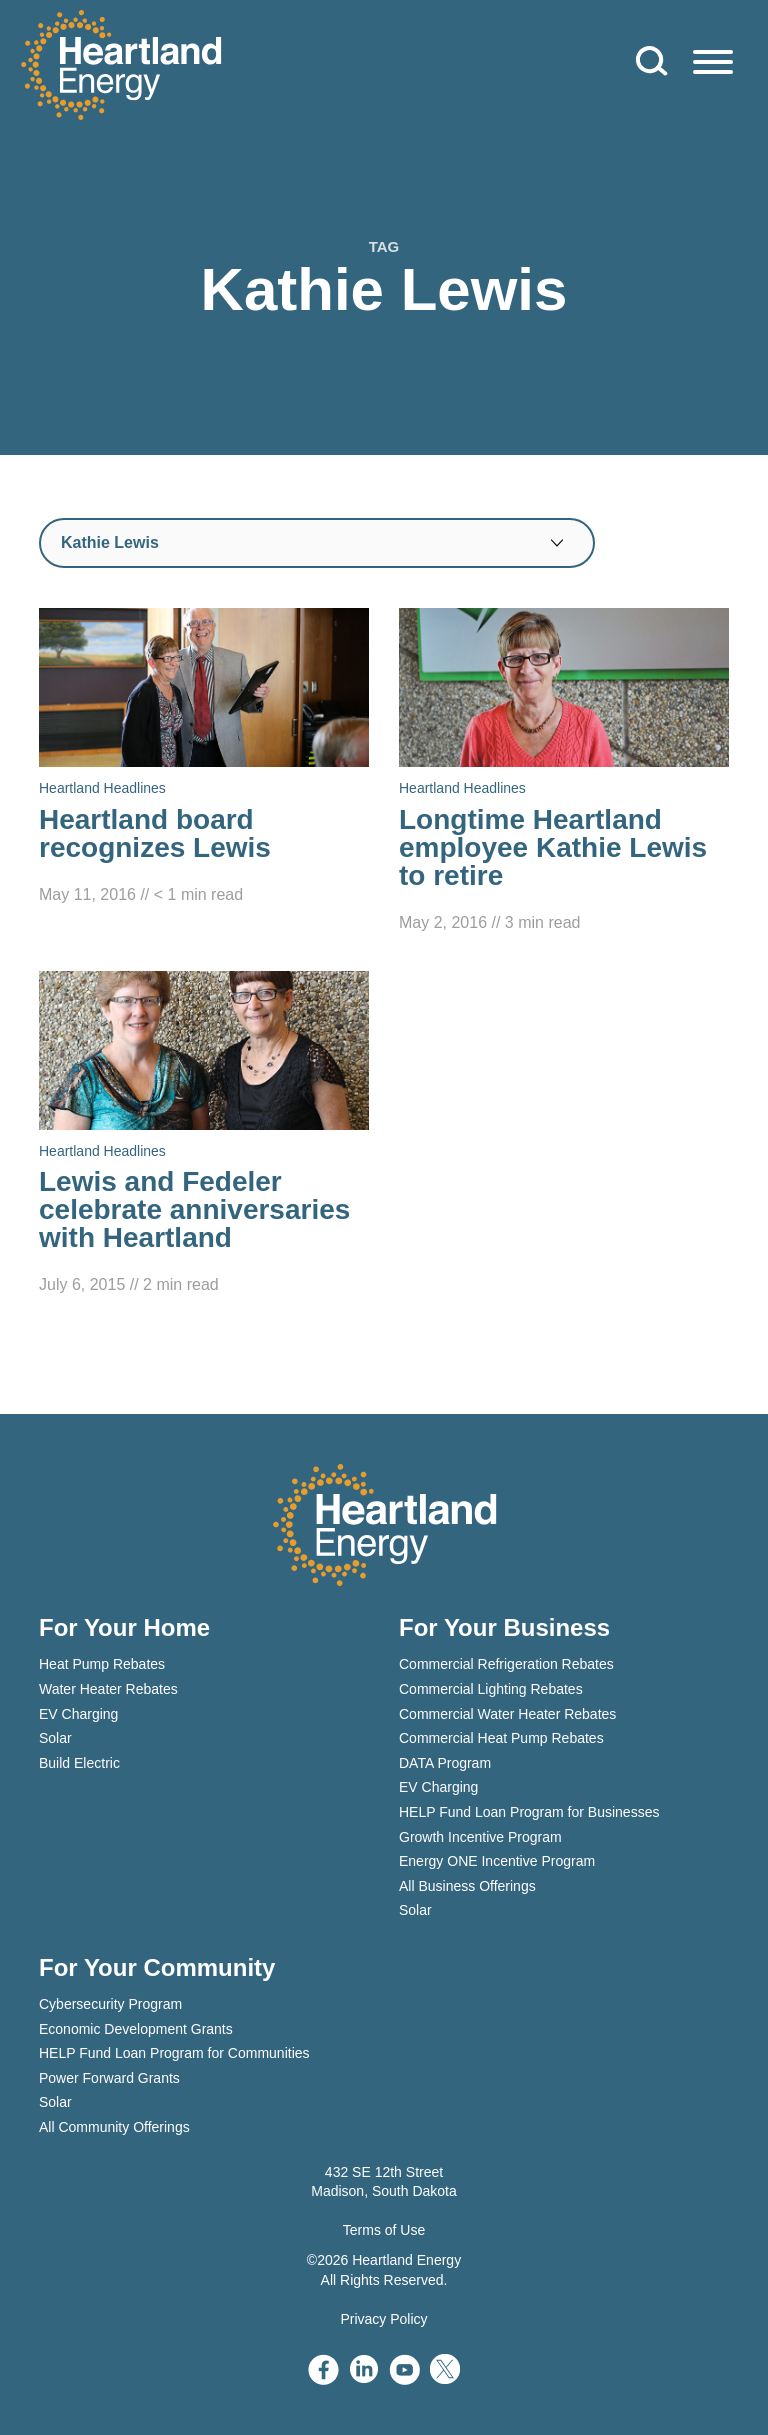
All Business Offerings (467, 1886)
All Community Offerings (114, 2127)
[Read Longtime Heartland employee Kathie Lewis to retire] (564, 772)
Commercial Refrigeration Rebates (506, 1664)
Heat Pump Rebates (102, 1664)
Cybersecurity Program (110, 2004)
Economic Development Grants (136, 2029)
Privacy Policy (383, 2319)
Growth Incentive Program (480, 1837)
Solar (55, 1738)
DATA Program (445, 1763)
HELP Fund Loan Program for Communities (174, 2053)
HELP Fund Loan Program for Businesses (529, 1812)
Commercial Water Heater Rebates (507, 1714)
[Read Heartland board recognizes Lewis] (204, 758)
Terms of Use (384, 2230)
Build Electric (79, 1763)
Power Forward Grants (109, 2078)
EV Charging (78, 1714)
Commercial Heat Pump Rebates (501, 1738)
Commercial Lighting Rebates (491, 1689)
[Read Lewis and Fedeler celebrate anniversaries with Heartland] (204, 1135)
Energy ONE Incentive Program (497, 1861)
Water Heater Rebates (108, 1689)
